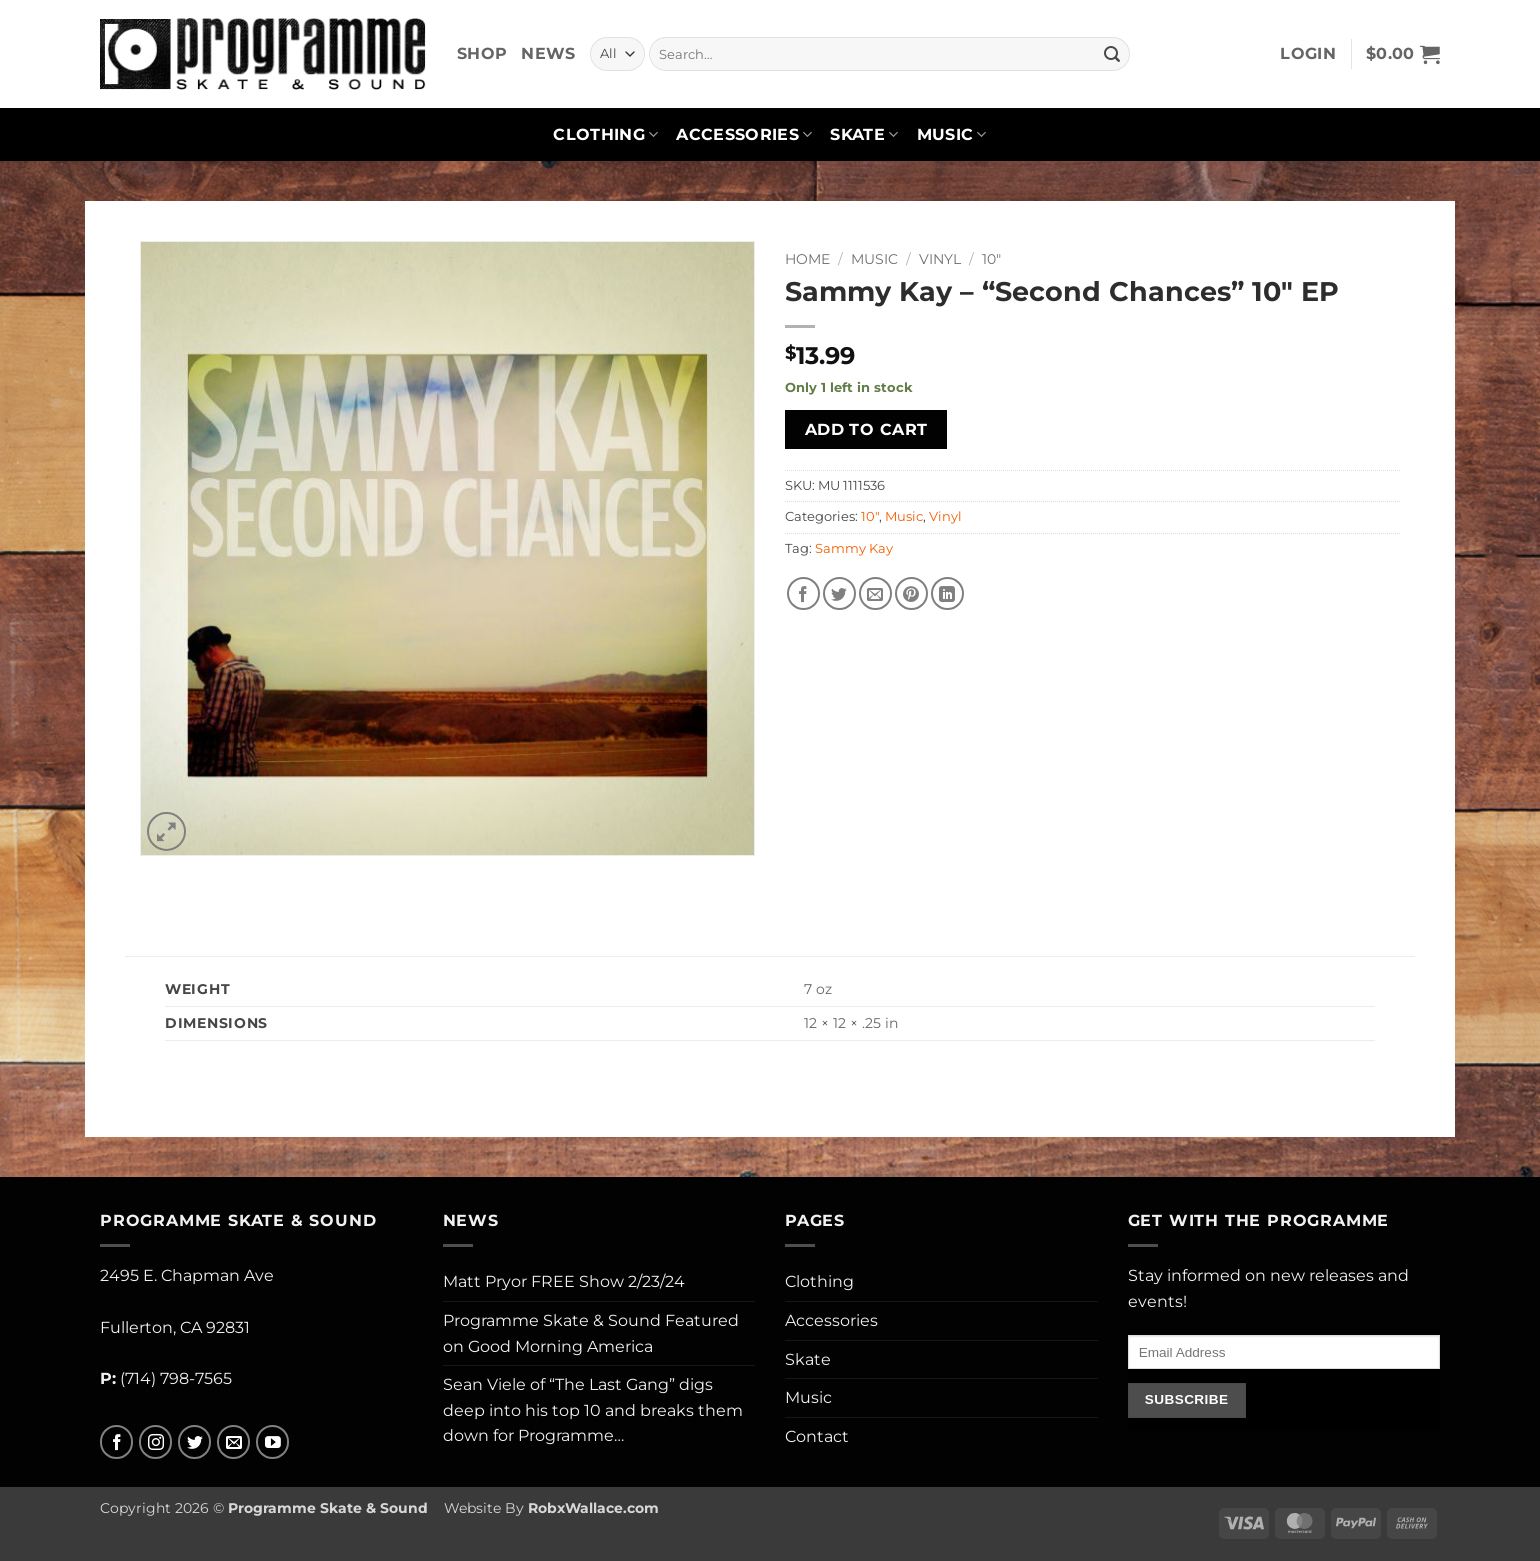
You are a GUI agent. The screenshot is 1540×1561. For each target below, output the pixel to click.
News (548, 53)
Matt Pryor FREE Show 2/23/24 (564, 1281)
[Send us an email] (233, 1442)
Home (807, 259)
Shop (482, 53)
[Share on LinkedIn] (947, 593)
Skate (864, 135)
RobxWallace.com (593, 1508)
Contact (817, 1436)
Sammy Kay (854, 548)
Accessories (744, 135)
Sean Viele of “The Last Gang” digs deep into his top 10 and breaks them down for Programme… (593, 1410)
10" (991, 259)
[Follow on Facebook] (116, 1442)
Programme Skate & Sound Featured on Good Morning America (591, 1333)
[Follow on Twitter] (194, 1442)
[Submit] (1112, 54)
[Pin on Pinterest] (911, 593)
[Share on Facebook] (803, 593)
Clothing (605, 135)
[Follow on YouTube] (272, 1442)
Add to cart (866, 429)
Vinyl (940, 259)
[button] (1308, 54)
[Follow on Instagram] (155, 1442)
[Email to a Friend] (875, 593)
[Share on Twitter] (839, 593)
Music (952, 135)
